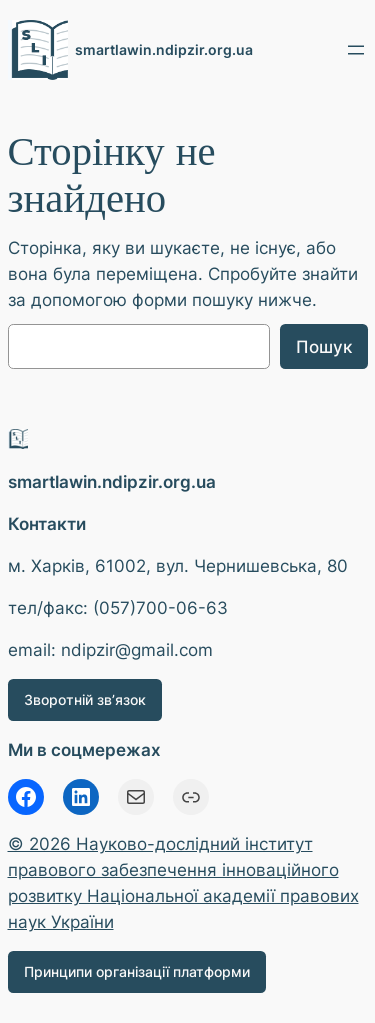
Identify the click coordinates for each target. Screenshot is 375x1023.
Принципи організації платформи (137, 971)
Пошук (324, 347)
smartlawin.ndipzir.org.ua (164, 49)
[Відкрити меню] (356, 50)
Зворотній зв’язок (85, 699)
